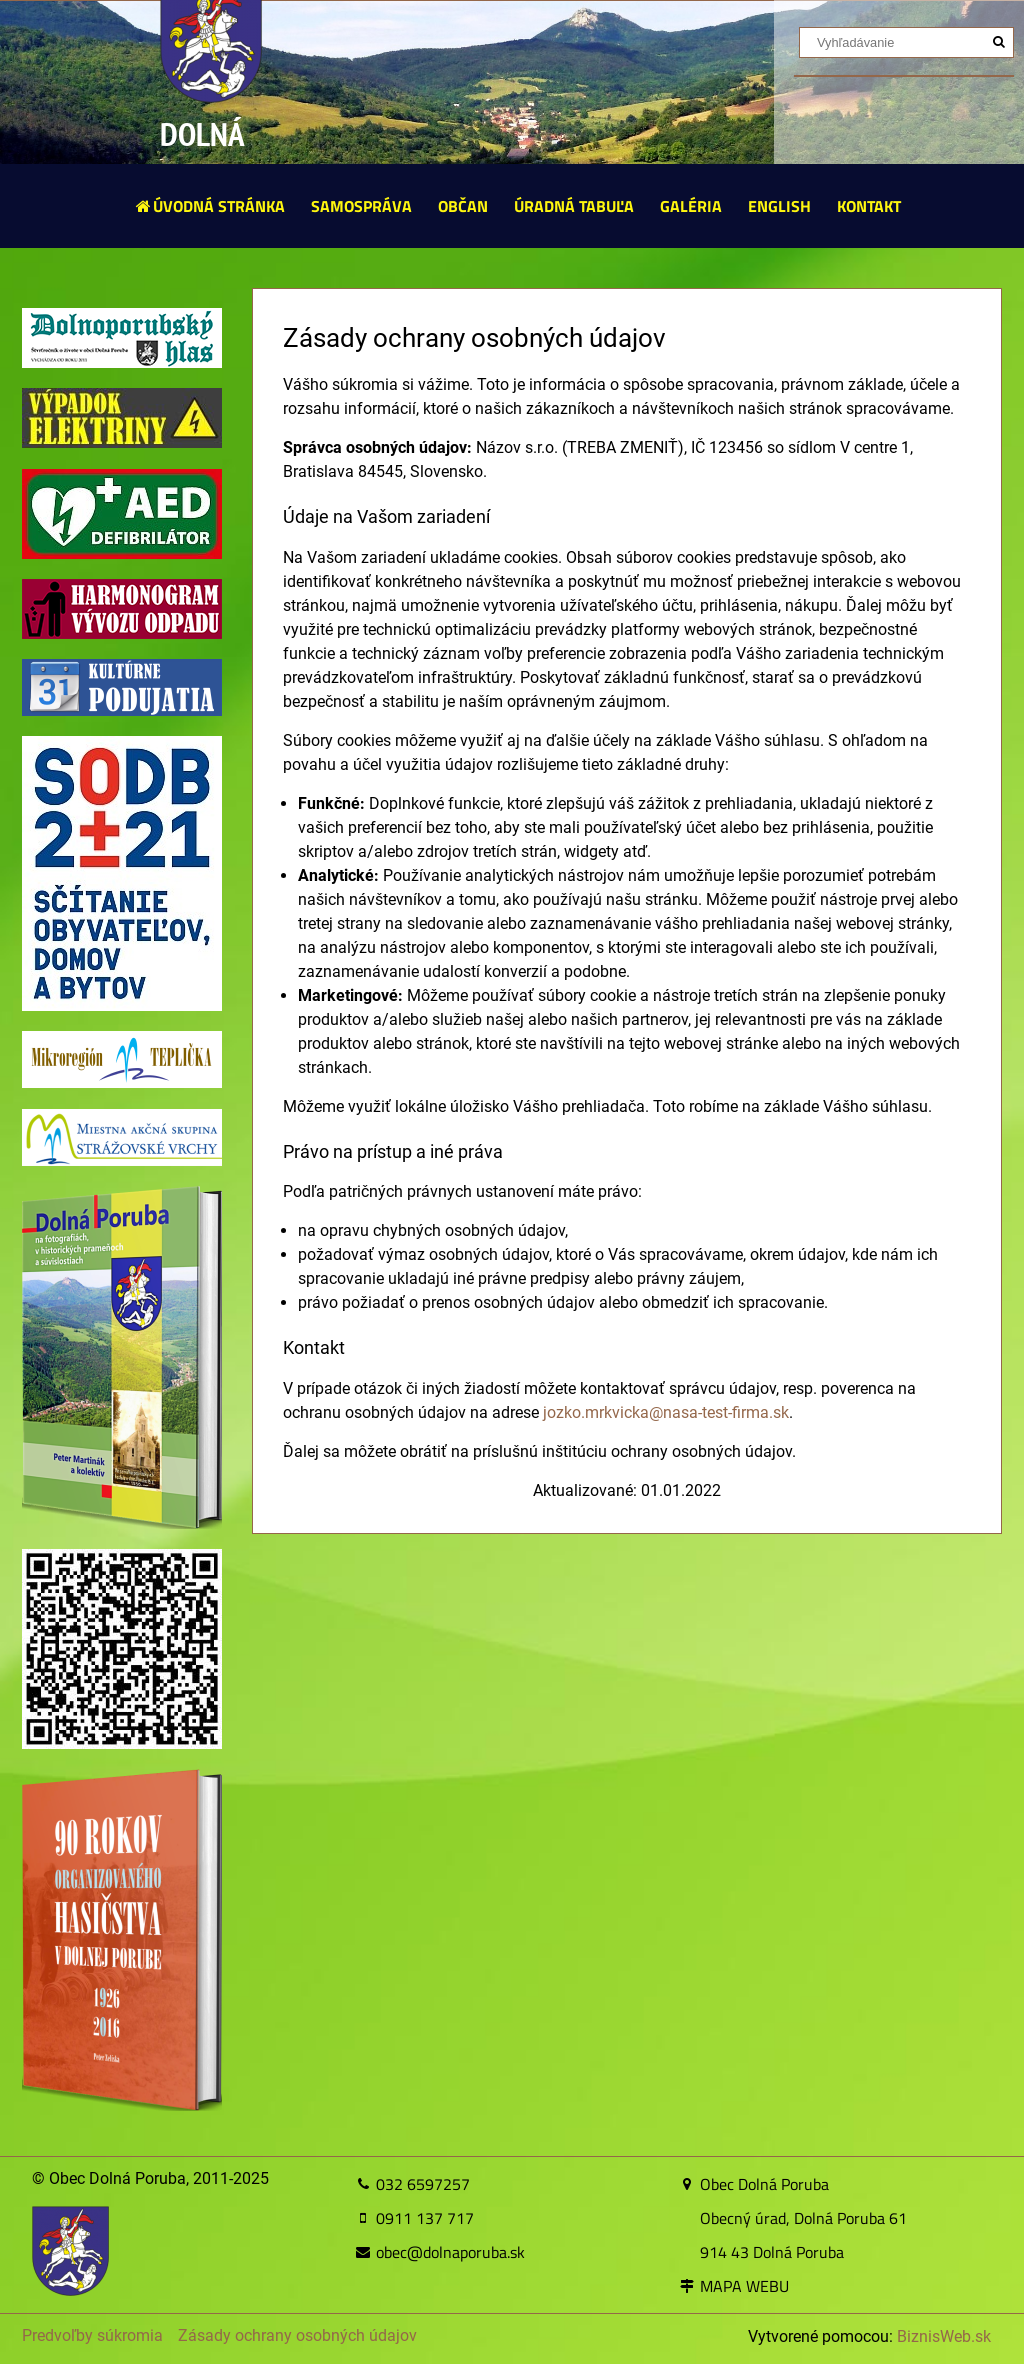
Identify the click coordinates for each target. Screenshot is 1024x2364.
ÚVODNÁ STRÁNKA (209, 206)
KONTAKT (869, 206)
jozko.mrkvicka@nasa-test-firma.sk (666, 1412)
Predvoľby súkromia (92, 2335)
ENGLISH (779, 206)
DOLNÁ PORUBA (210, 158)
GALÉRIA (691, 206)
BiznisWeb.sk (944, 2336)
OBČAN (463, 206)
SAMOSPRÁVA (361, 206)
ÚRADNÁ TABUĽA (574, 206)
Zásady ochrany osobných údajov (297, 2335)
